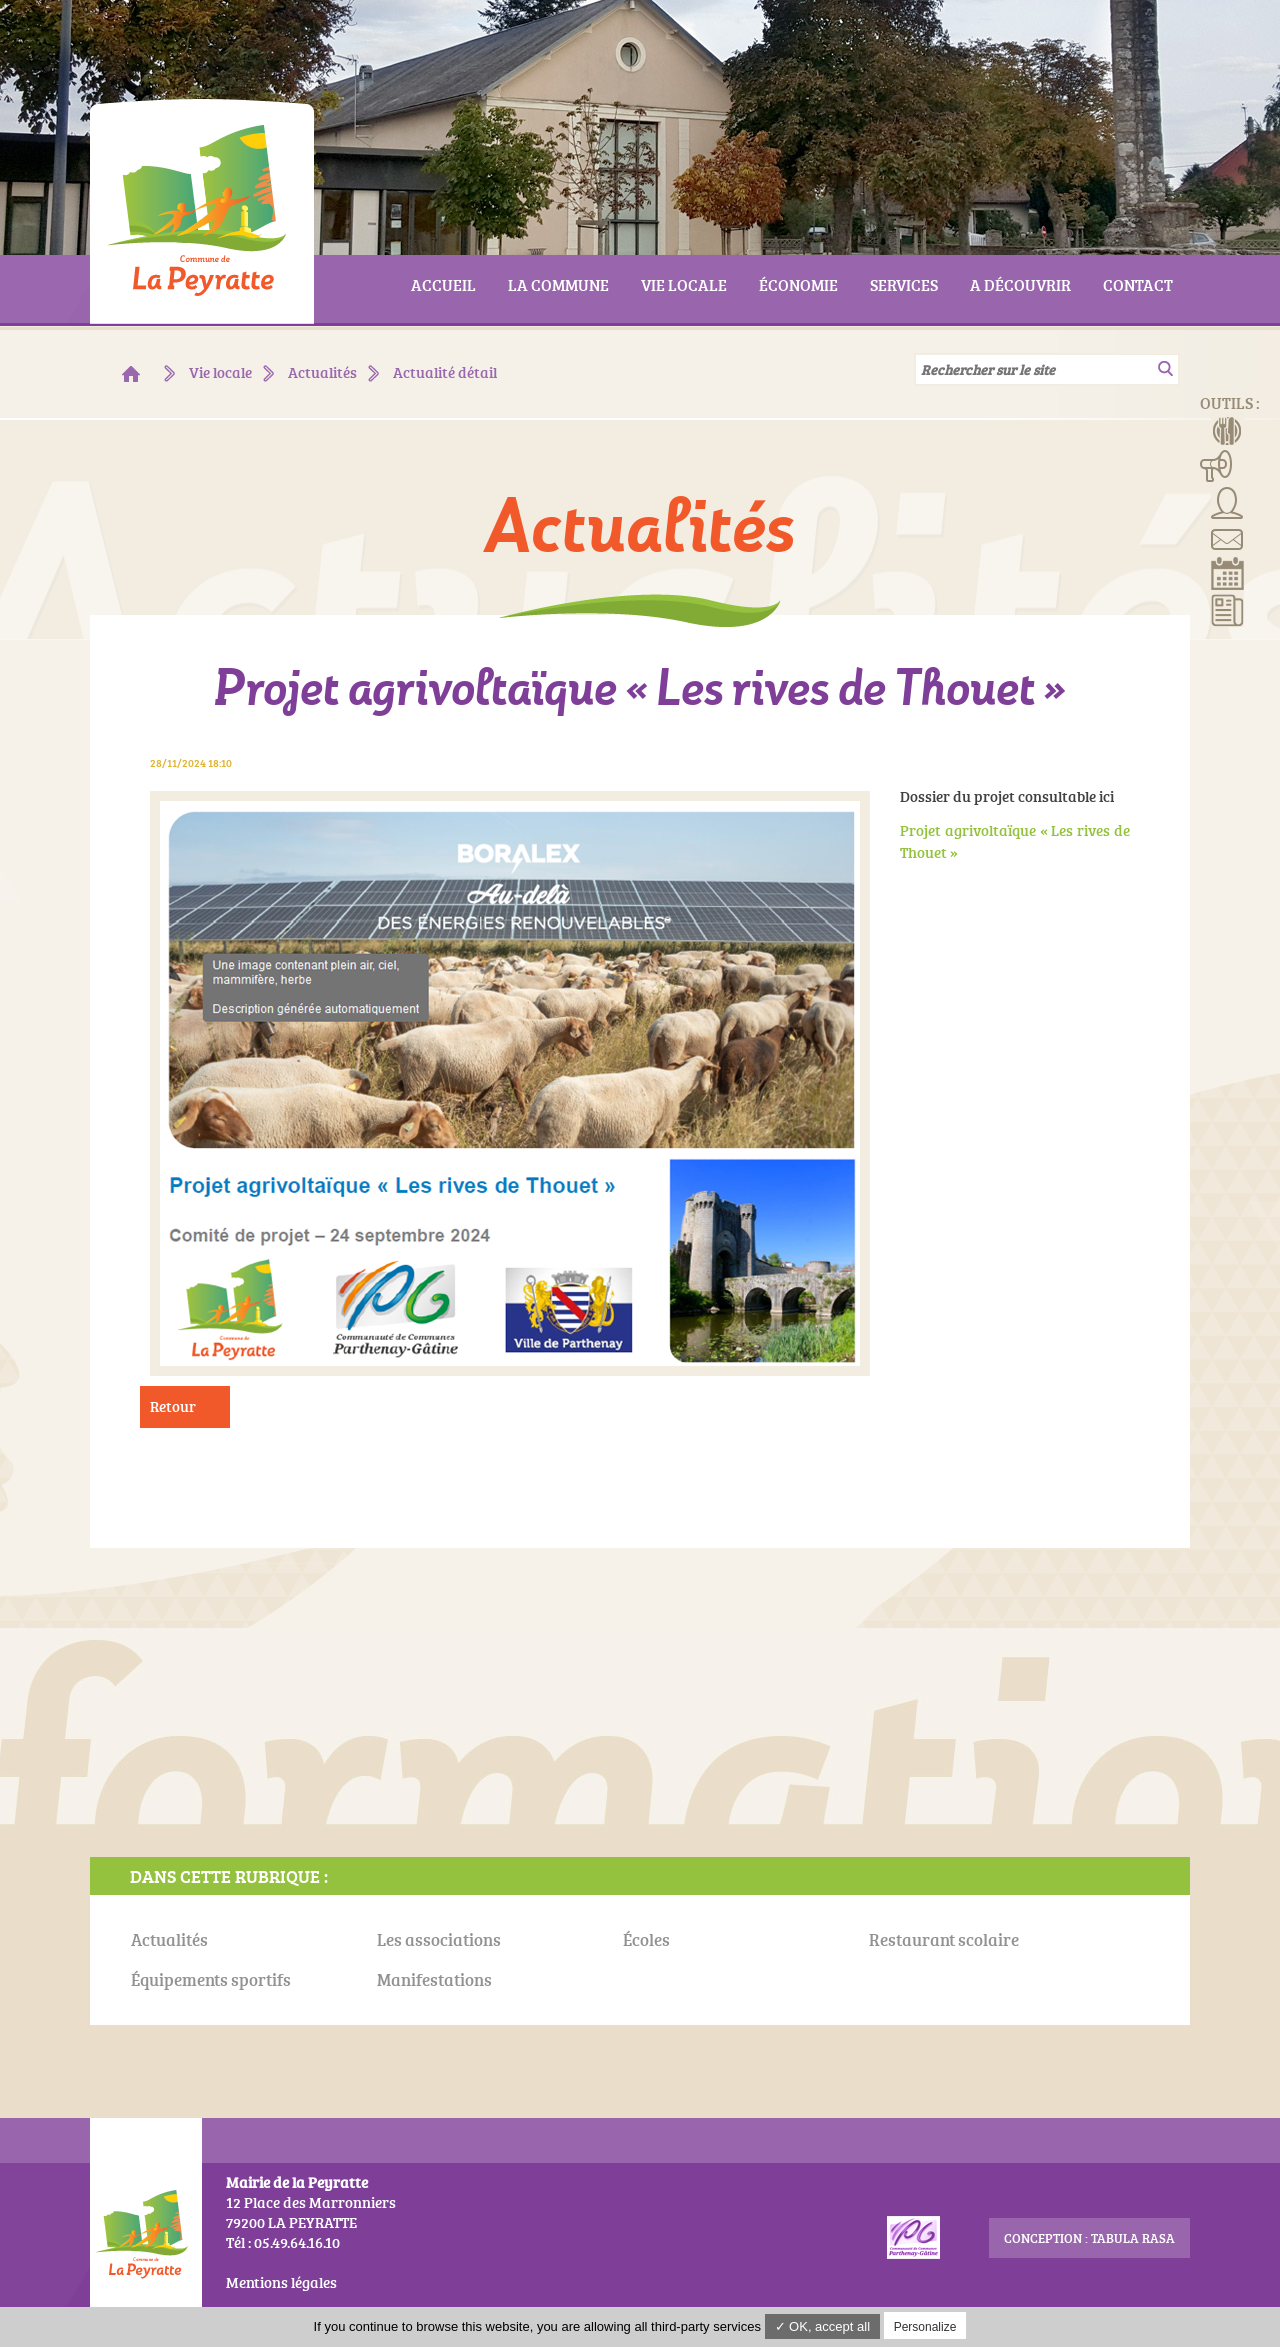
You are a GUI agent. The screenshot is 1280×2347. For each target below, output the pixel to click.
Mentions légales (281, 2282)
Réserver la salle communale (1227, 573)
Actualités (1227, 609)
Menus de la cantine (1227, 429)
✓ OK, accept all (823, 2326)
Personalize (925, 2327)
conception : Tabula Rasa (1089, 2238)
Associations (1227, 501)
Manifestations (1216, 465)
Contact (1227, 537)
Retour (173, 1406)
